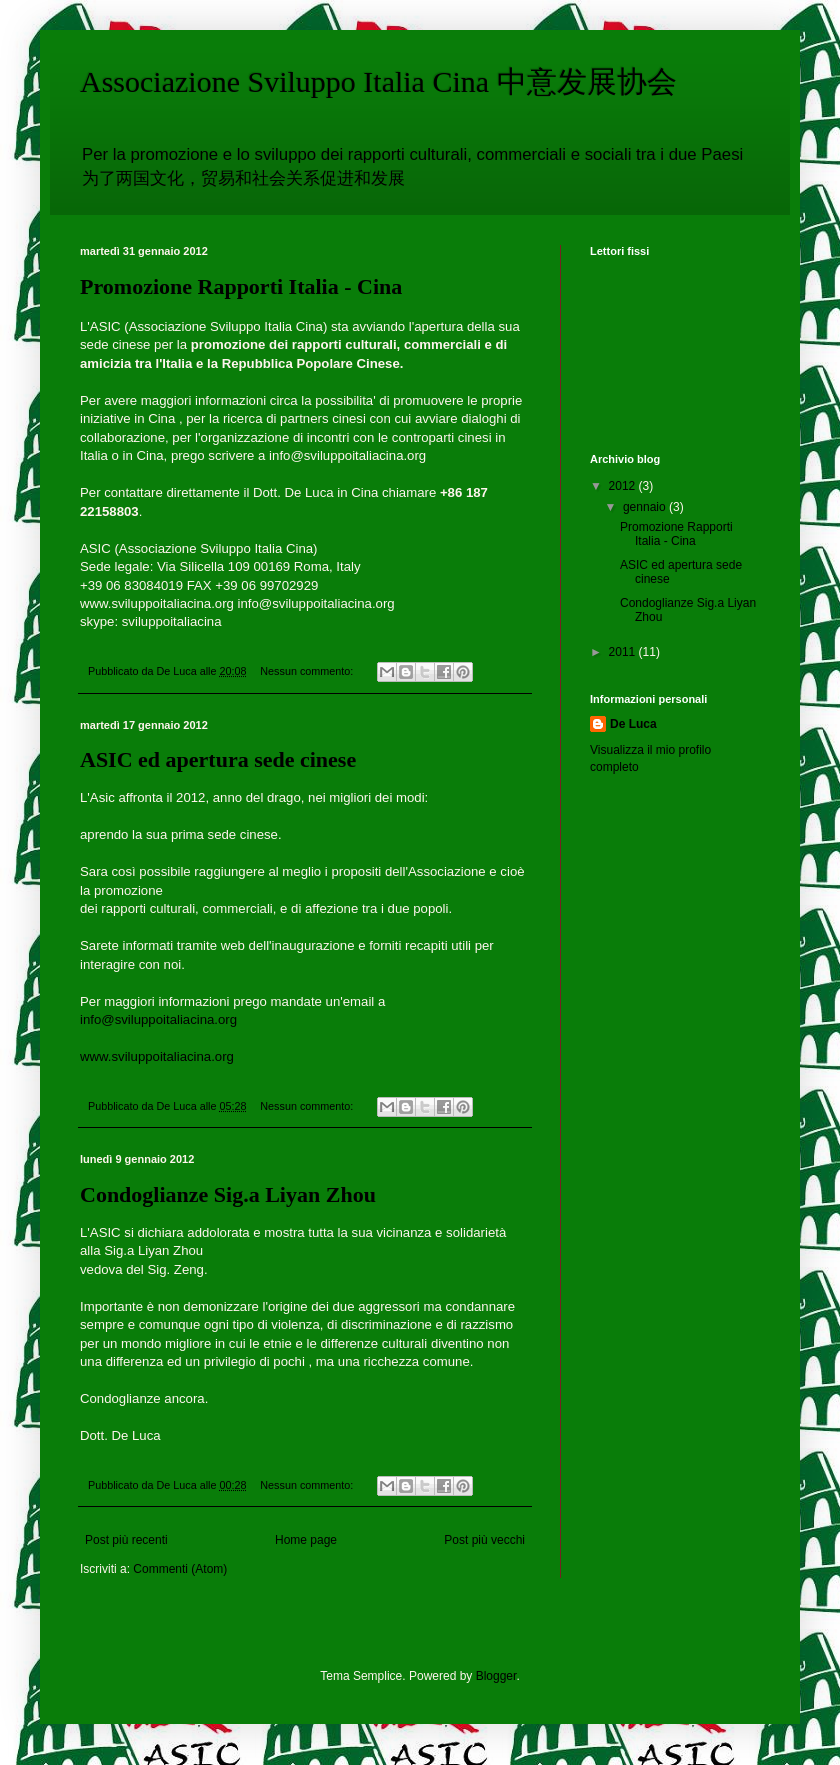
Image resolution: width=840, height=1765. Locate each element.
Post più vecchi (484, 1540)
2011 (624, 652)
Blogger (496, 1676)
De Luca (633, 724)
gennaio (646, 507)
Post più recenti (126, 1540)
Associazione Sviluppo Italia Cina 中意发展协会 (378, 81)
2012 (624, 486)
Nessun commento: (308, 671)
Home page (306, 1540)
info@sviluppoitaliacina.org (158, 1019)
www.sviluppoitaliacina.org (157, 1056)
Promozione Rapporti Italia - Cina (241, 286)
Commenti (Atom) (180, 1569)
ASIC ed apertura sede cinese (218, 759)
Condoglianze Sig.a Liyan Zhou (228, 1194)
